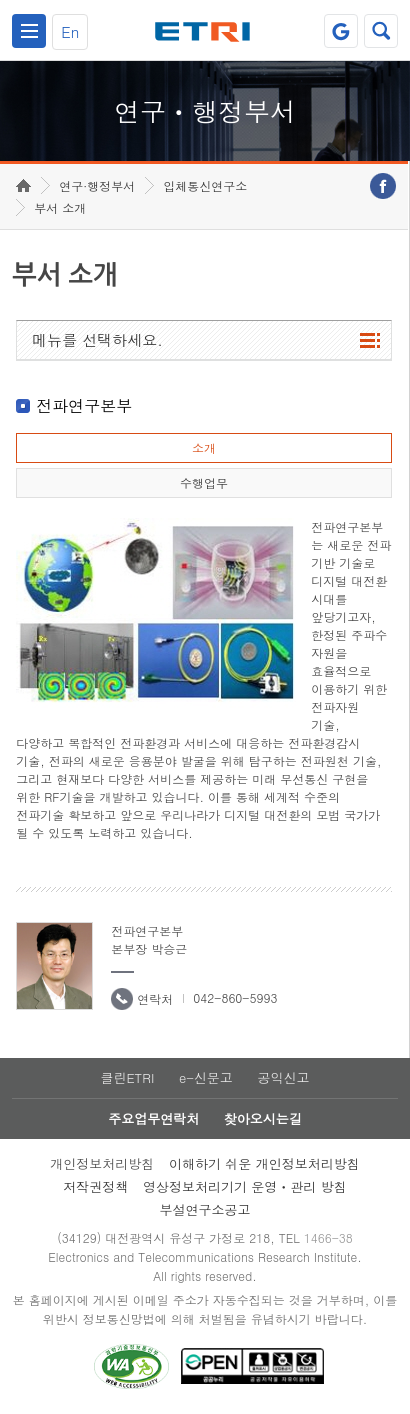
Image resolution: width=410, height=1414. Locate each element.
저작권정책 (95, 1186)
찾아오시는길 (263, 1118)
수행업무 (204, 482)
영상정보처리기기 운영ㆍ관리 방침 (245, 1186)
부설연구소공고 (204, 1209)
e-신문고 (206, 1077)
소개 (204, 447)
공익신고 (284, 1077)
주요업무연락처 (153, 1118)
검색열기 (381, 31)
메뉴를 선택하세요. (97, 339)
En (70, 31)
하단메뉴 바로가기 (0, 0)
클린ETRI (127, 1077)
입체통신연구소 (205, 185)
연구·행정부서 (97, 185)
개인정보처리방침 (102, 1163)
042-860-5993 (235, 997)
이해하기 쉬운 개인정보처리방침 (264, 1163)
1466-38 (328, 1237)
